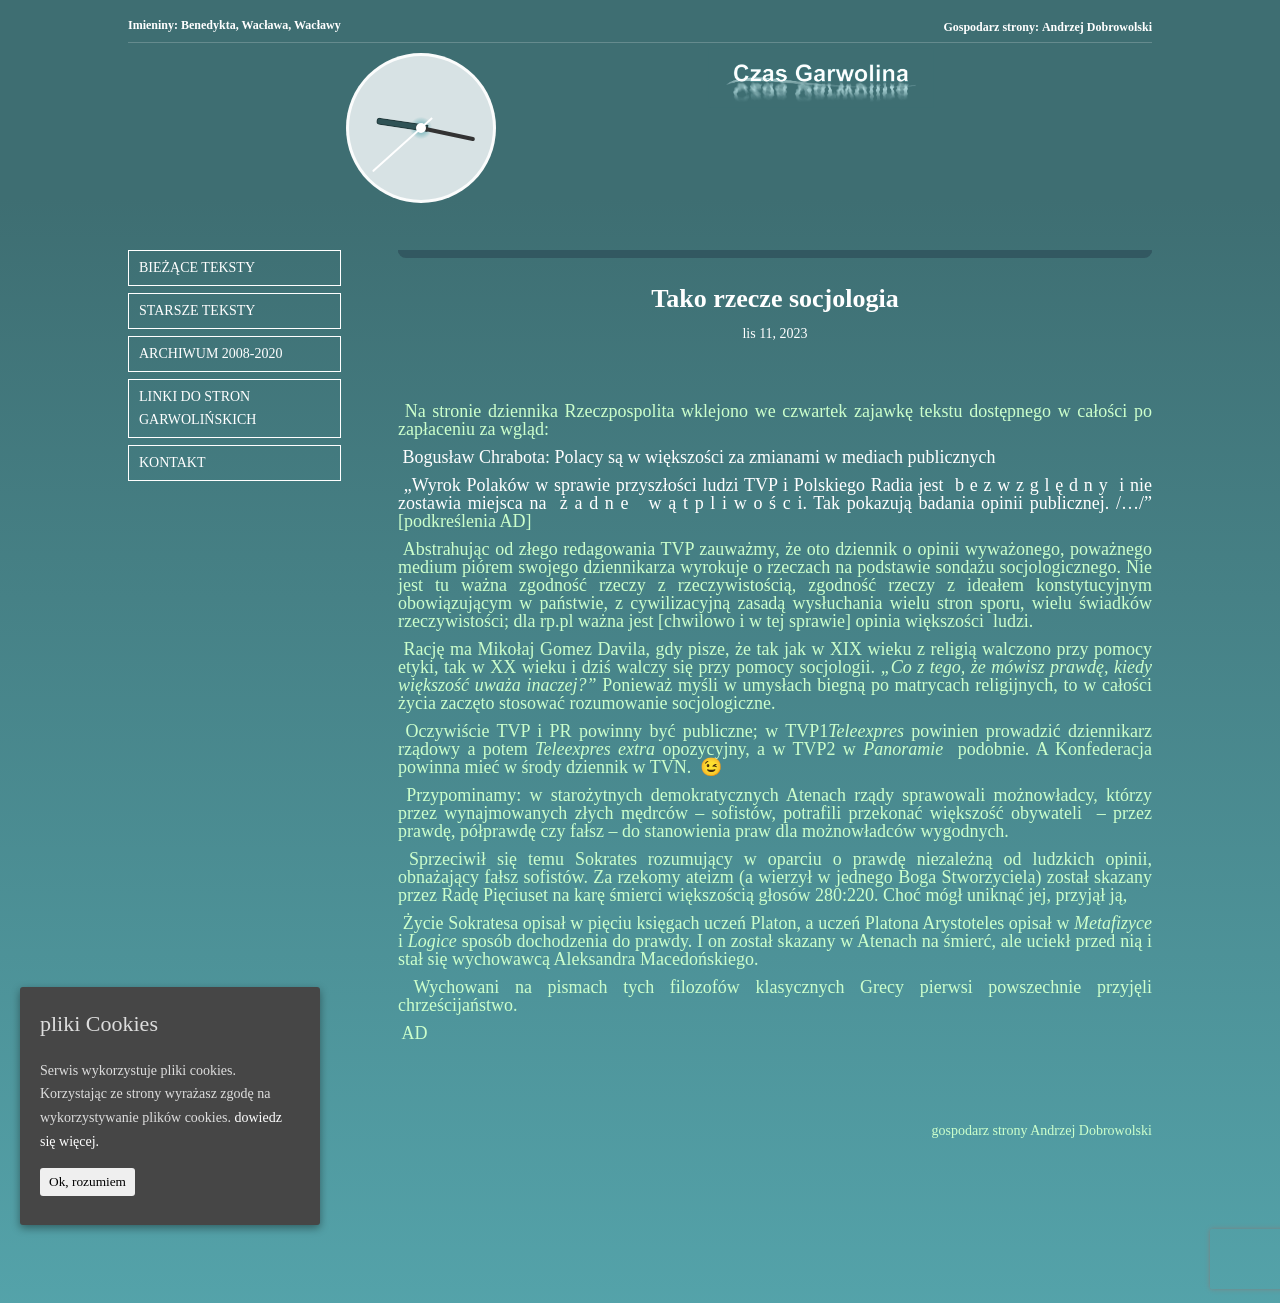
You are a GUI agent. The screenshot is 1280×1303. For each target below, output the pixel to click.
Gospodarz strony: (1047, 27)
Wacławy (317, 25)
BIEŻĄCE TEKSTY (197, 267)
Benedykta (208, 25)
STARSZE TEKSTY (197, 310)
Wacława (265, 25)
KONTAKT (172, 462)
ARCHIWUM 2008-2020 (211, 353)
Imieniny (151, 25)
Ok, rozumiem (87, 1181)
